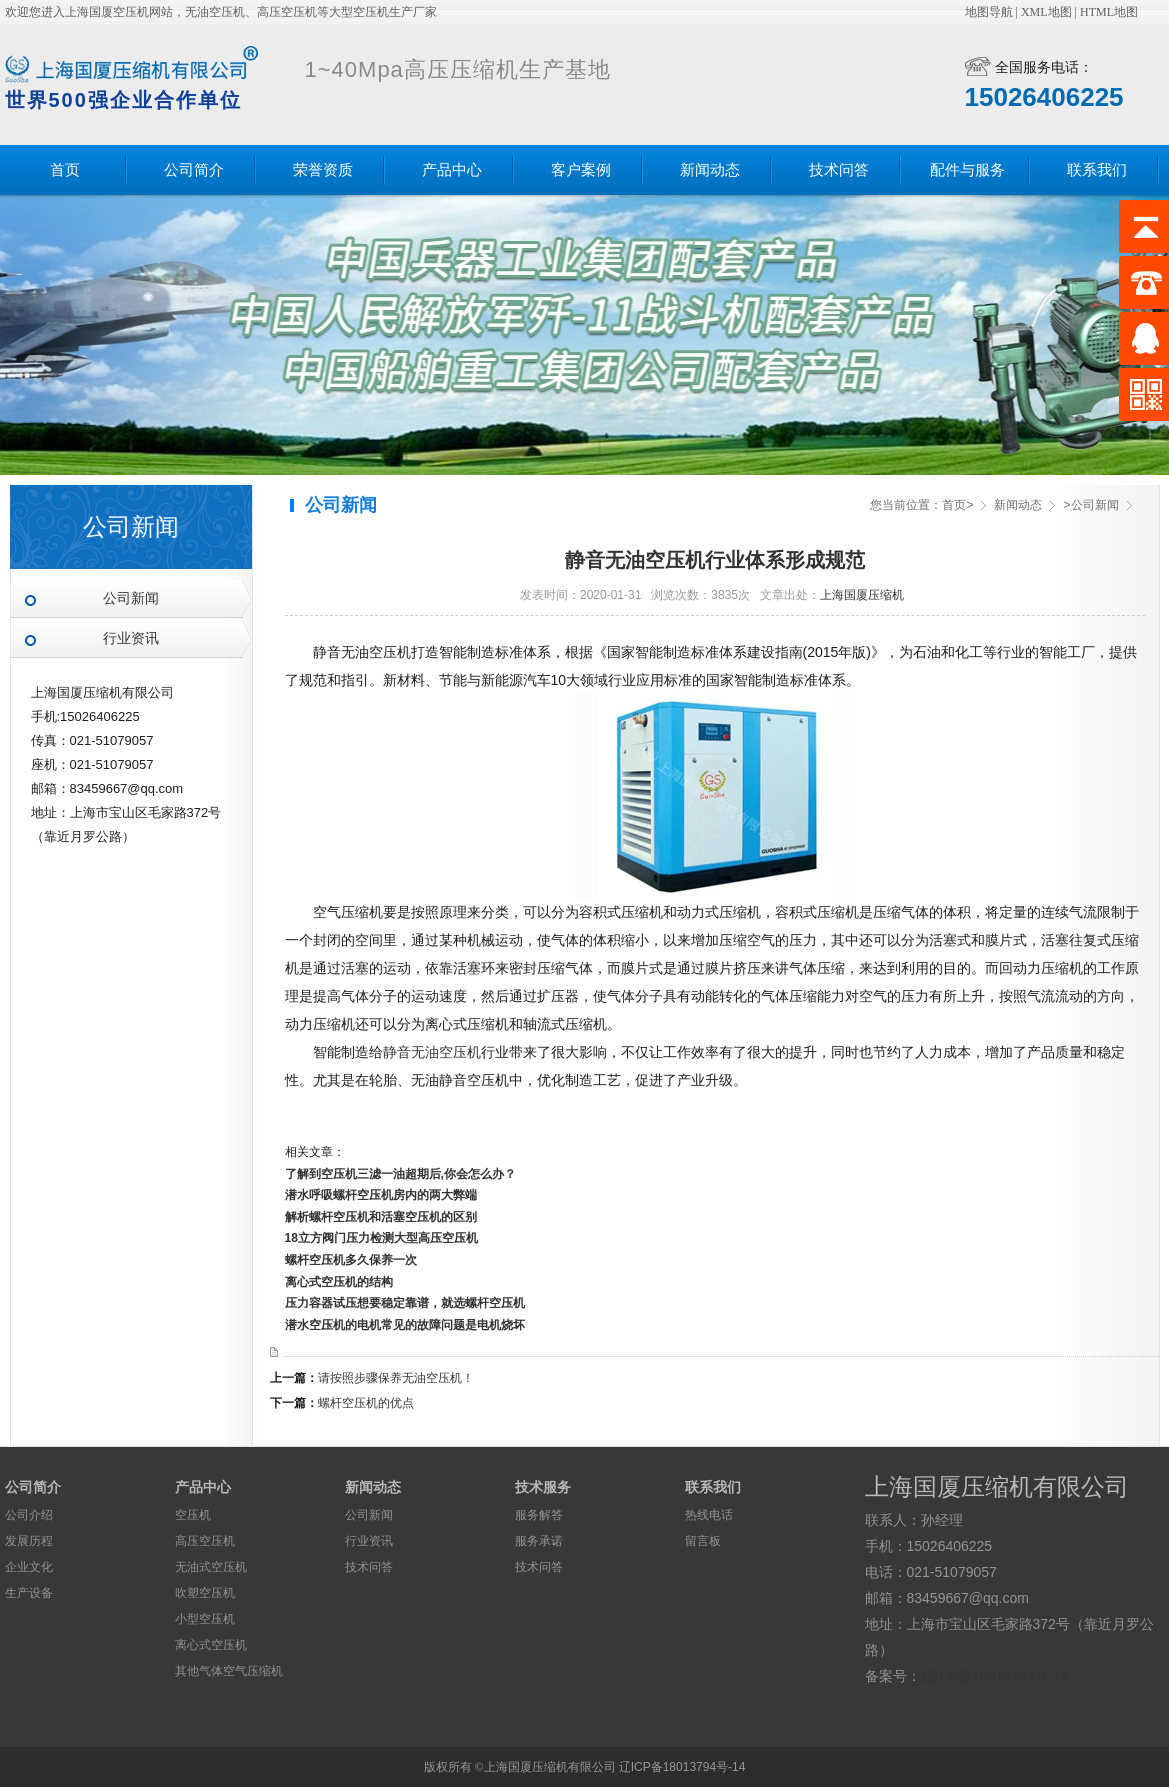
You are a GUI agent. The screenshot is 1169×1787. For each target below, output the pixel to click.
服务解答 (539, 1515)
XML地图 (1046, 12)
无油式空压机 (211, 1567)
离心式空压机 (211, 1645)
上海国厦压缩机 (862, 595)
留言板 (703, 1541)
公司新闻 (131, 598)
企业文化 (29, 1567)
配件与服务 (967, 170)
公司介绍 (29, 1515)
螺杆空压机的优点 (366, 1403)
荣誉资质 (323, 170)
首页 (65, 170)
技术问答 (839, 170)
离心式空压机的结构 (339, 1282)
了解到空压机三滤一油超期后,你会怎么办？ (400, 1174)
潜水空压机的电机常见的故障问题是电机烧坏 (405, 1325)
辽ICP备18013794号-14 (995, 1676)
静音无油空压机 (432, 1052)
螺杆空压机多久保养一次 (351, 1260)
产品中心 (452, 170)
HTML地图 (1109, 12)
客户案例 (581, 170)
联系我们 (1097, 170)
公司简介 (194, 170)
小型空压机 (205, 1619)
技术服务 (543, 1487)
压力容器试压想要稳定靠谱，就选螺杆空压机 (405, 1303)
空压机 (193, 1515)
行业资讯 (131, 638)
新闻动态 (710, 170)
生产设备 (29, 1593)
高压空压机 (205, 1541)
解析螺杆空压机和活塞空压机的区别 (381, 1217)
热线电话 (709, 1515)
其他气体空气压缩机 (229, 1671)
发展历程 (29, 1541)
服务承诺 (539, 1541)
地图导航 (989, 12)
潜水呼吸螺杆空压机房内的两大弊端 (381, 1195)
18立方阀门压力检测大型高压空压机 (381, 1238)
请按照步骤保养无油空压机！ (396, 1378)
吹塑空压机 (205, 1593)
